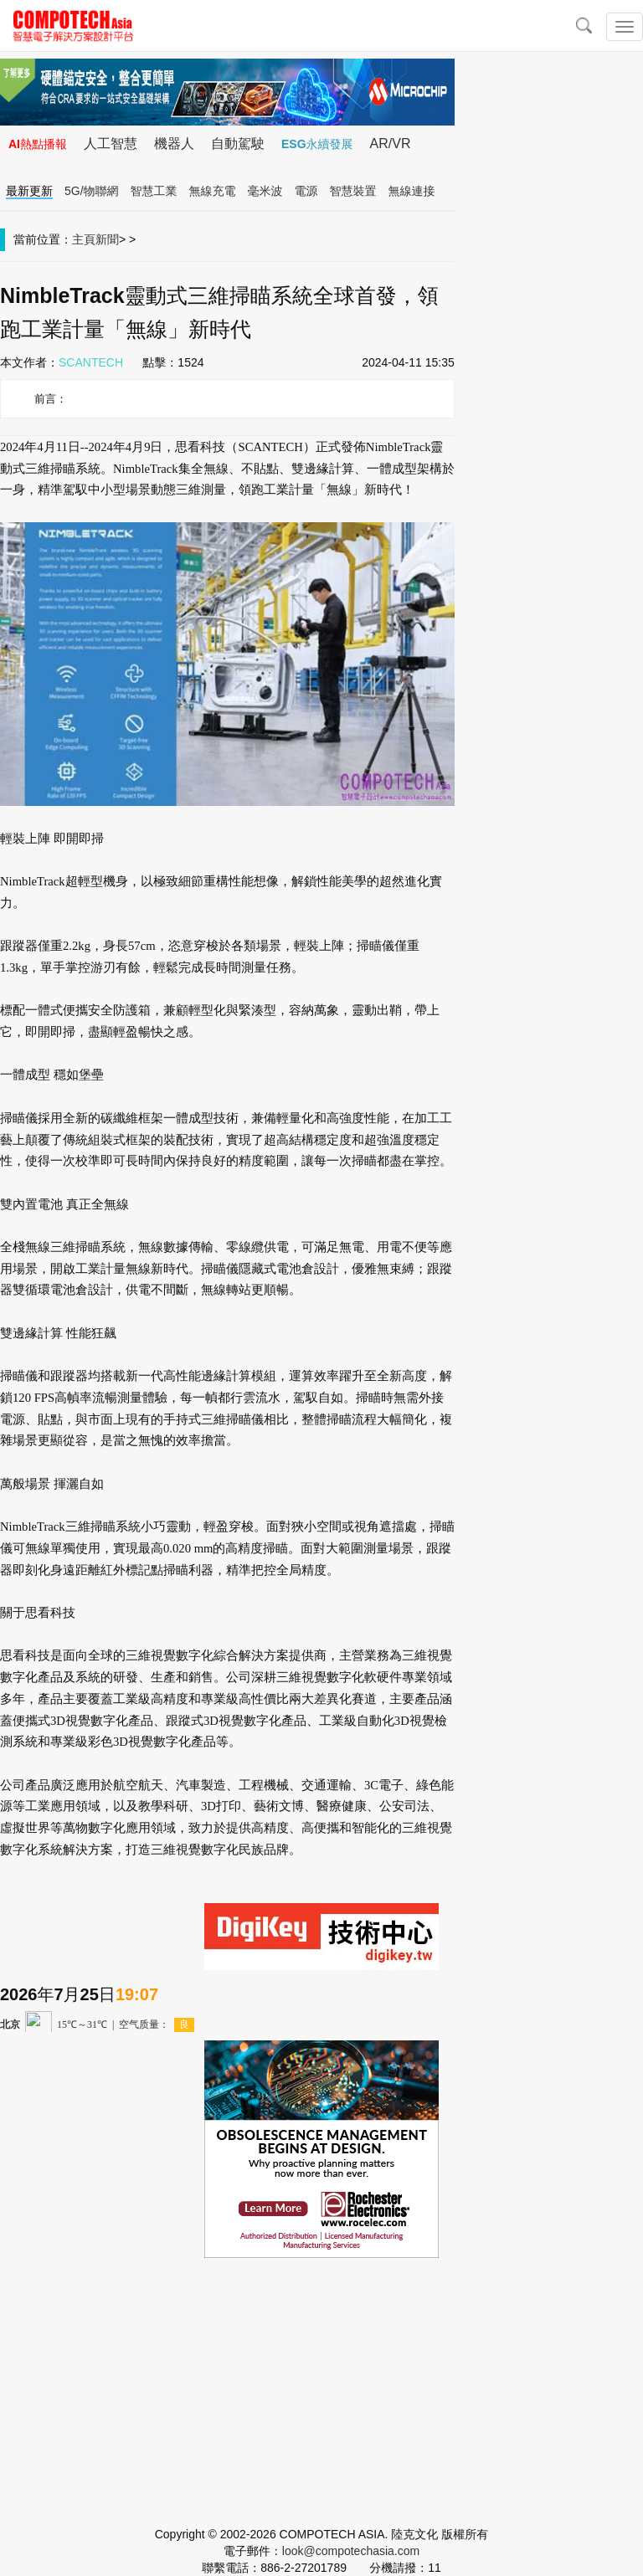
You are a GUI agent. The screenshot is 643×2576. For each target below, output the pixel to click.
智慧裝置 (353, 191)
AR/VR (390, 143)
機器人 (174, 143)
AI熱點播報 (37, 144)
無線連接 (411, 191)
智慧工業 (154, 191)
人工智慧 (110, 143)
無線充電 (212, 191)
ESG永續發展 (317, 144)
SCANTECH (91, 362)
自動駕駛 (238, 143)
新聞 (107, 239)
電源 (306, 191)
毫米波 (265, 191)
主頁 (83, 239)
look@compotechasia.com (350, 2551)
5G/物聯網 (91, 191)
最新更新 (29, 191)
